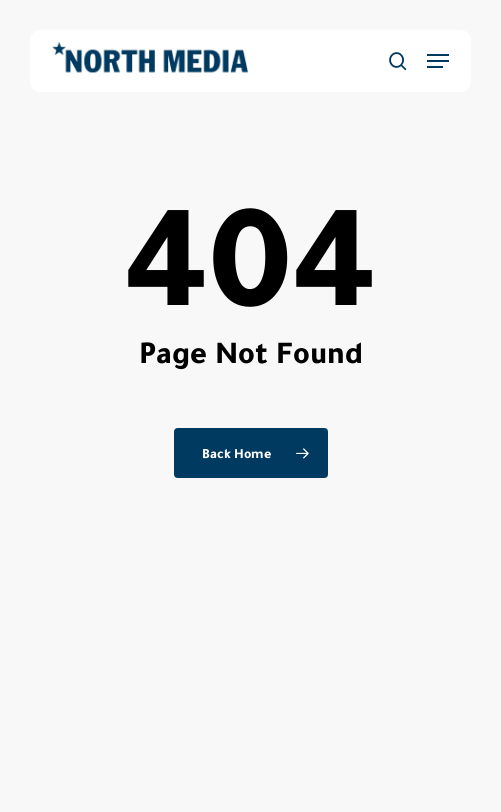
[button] (438, 61)
